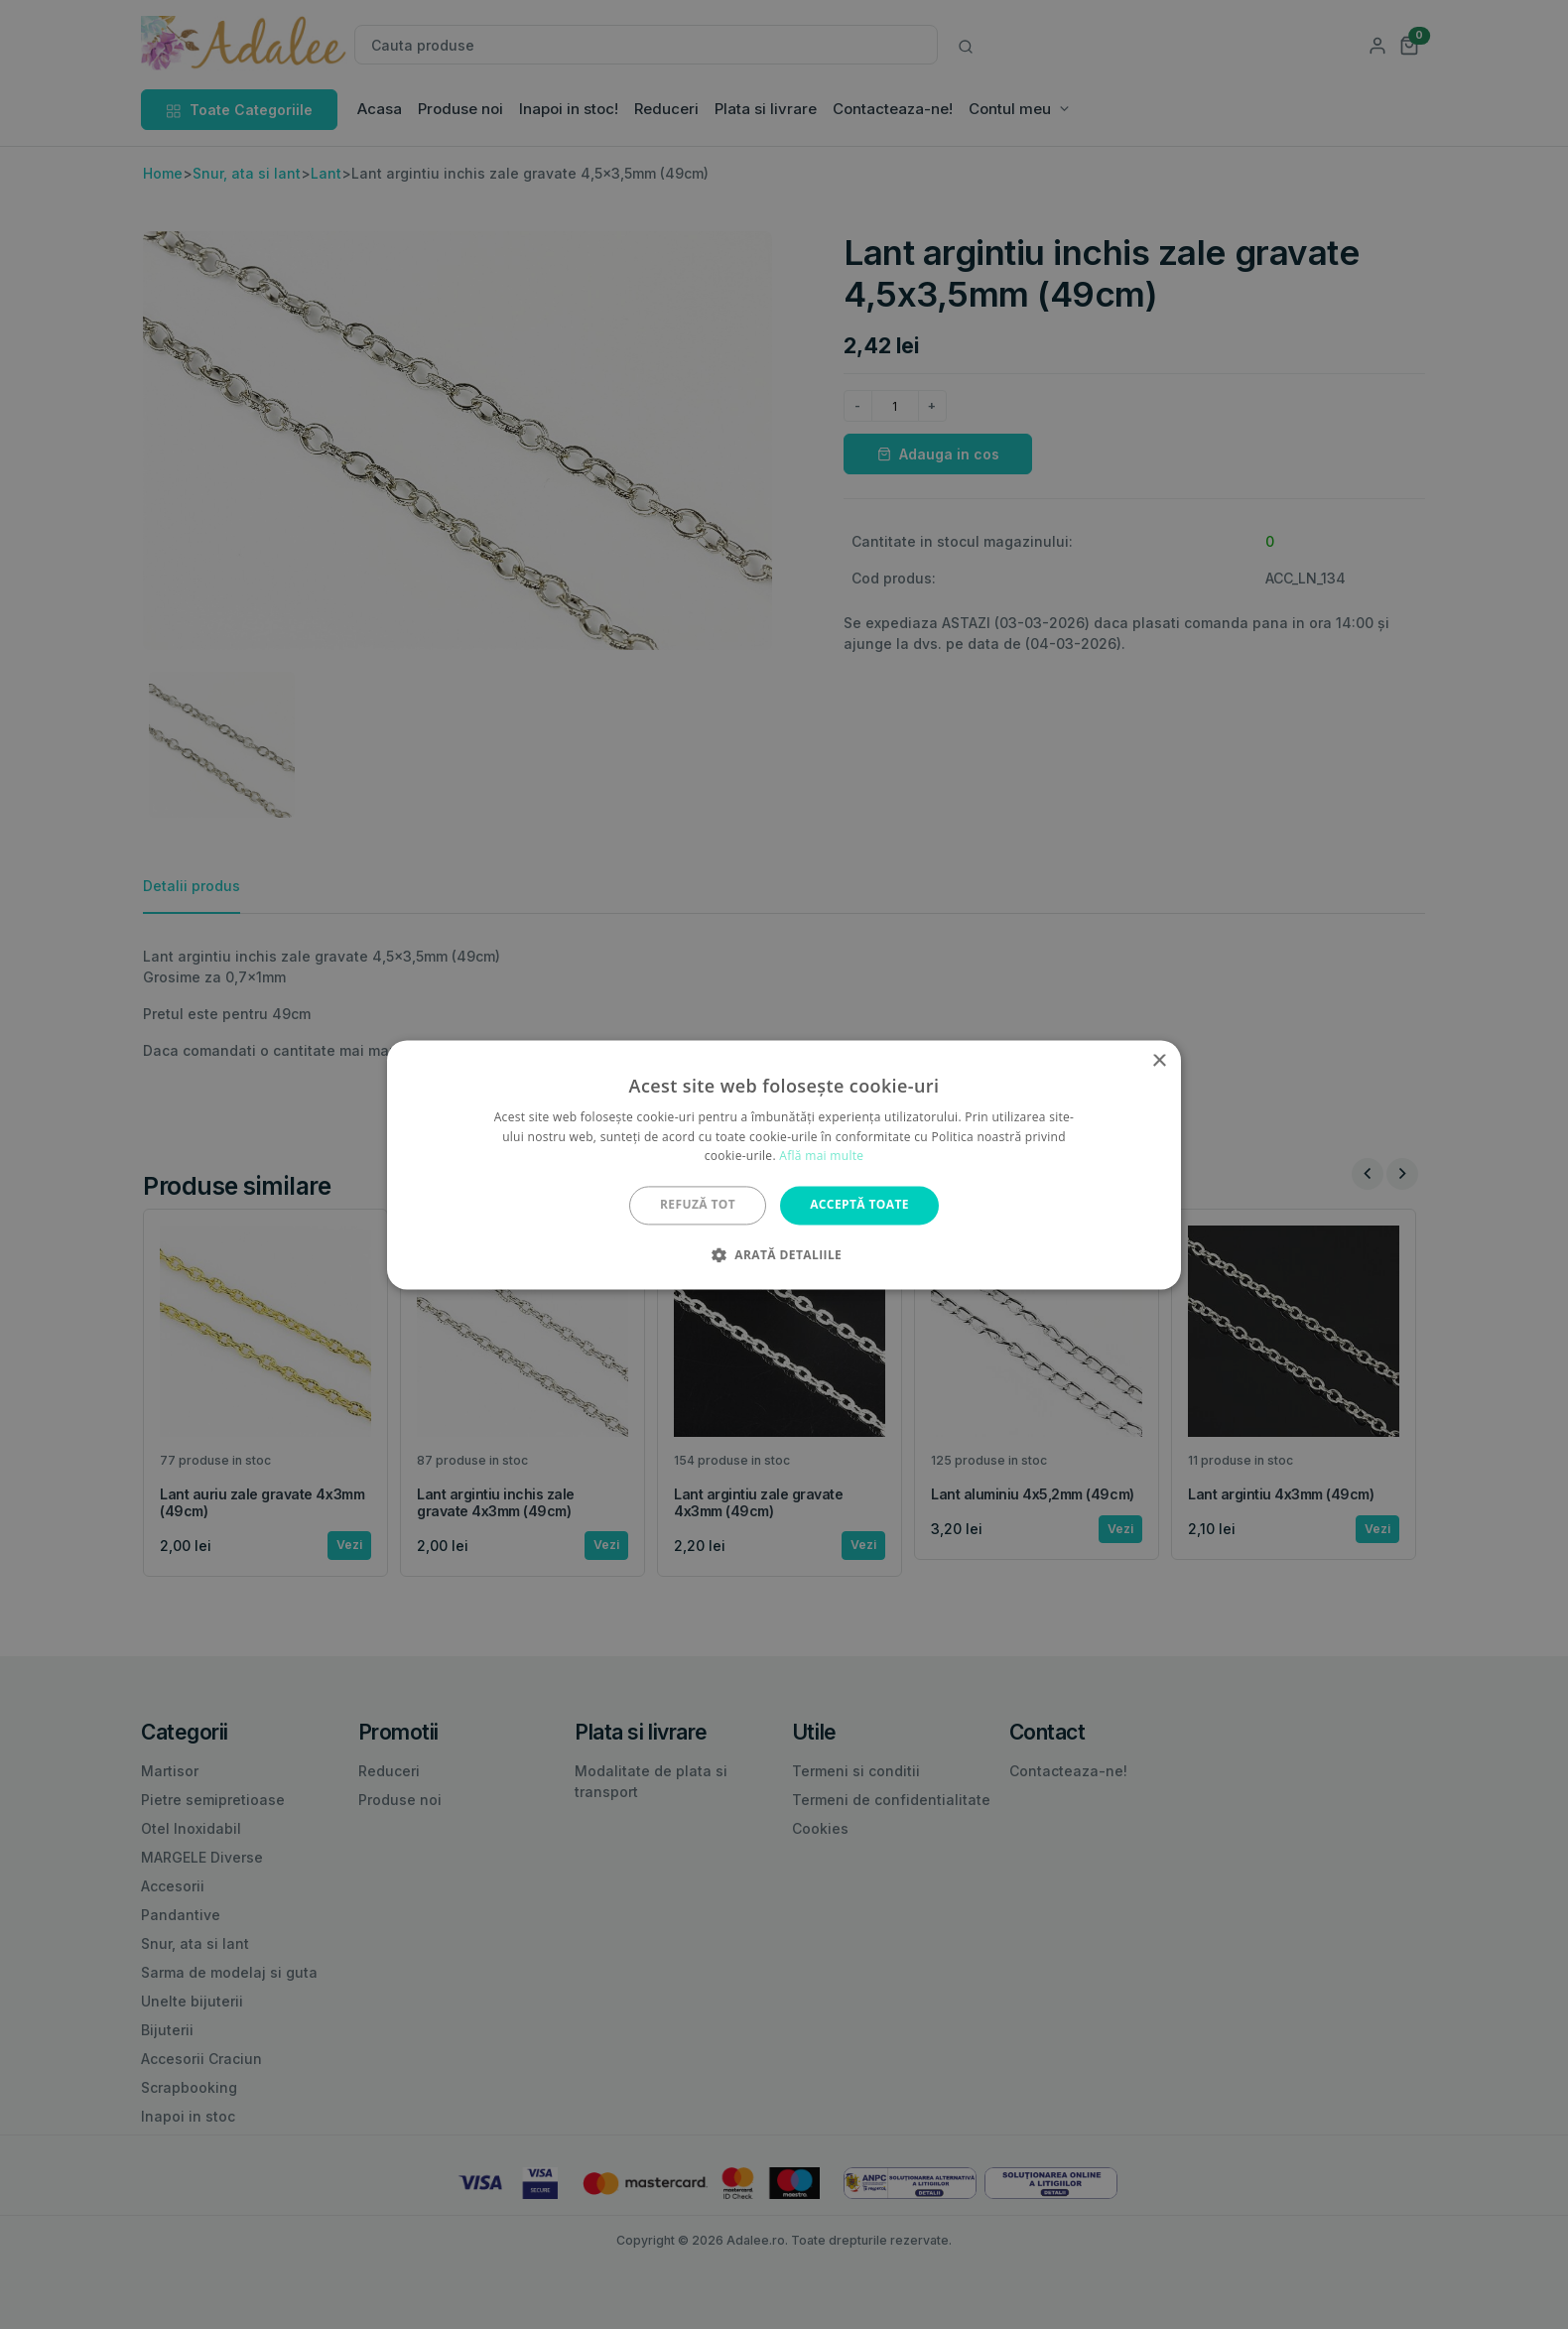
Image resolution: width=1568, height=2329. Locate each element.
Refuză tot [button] (697, 1205)
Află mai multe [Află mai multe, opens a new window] (821, 1156)
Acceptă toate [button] (859, 1205)
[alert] (784, 1164)
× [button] (1158, 1061)
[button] (784, 1254)
